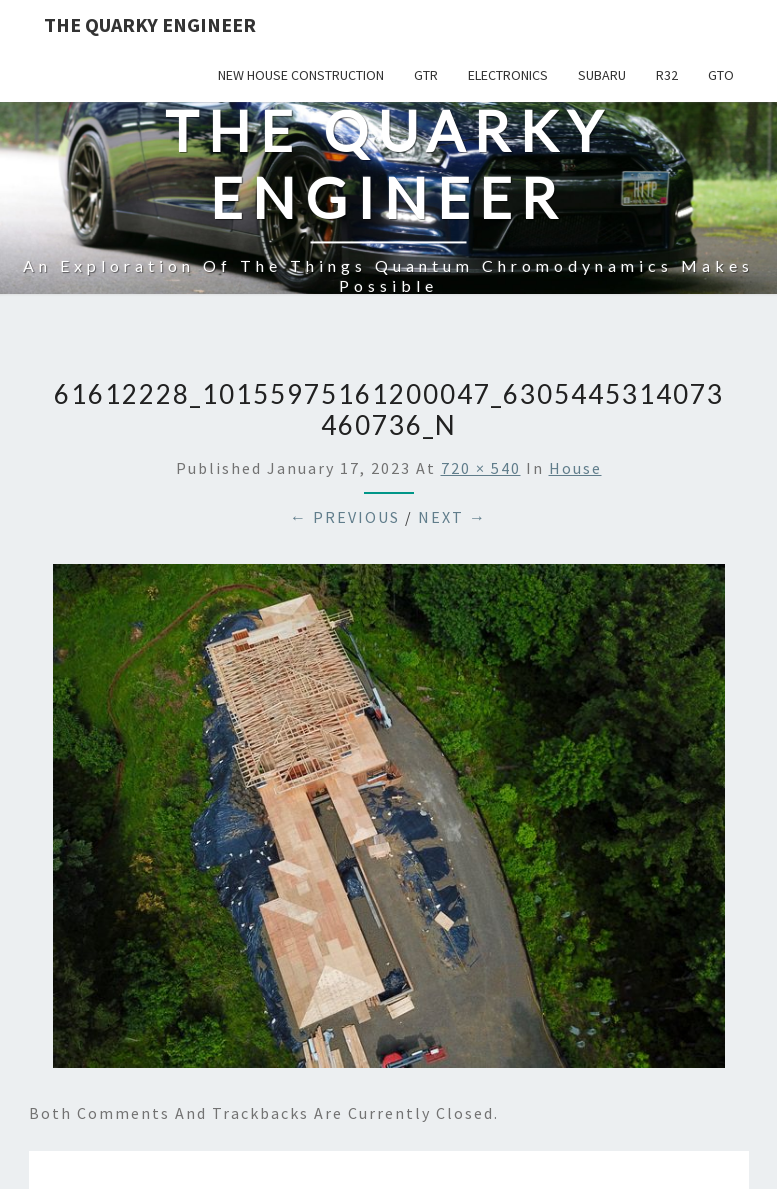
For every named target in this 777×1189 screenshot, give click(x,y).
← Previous (345, 517)
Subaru (602, 75)
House (575, 468)
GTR (426, 75)
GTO (721, 75)
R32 (667, 75)
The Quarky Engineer (150, 24)
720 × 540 (481, 468)
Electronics (508, 75)
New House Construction (301, 75)
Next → (452, 517)
